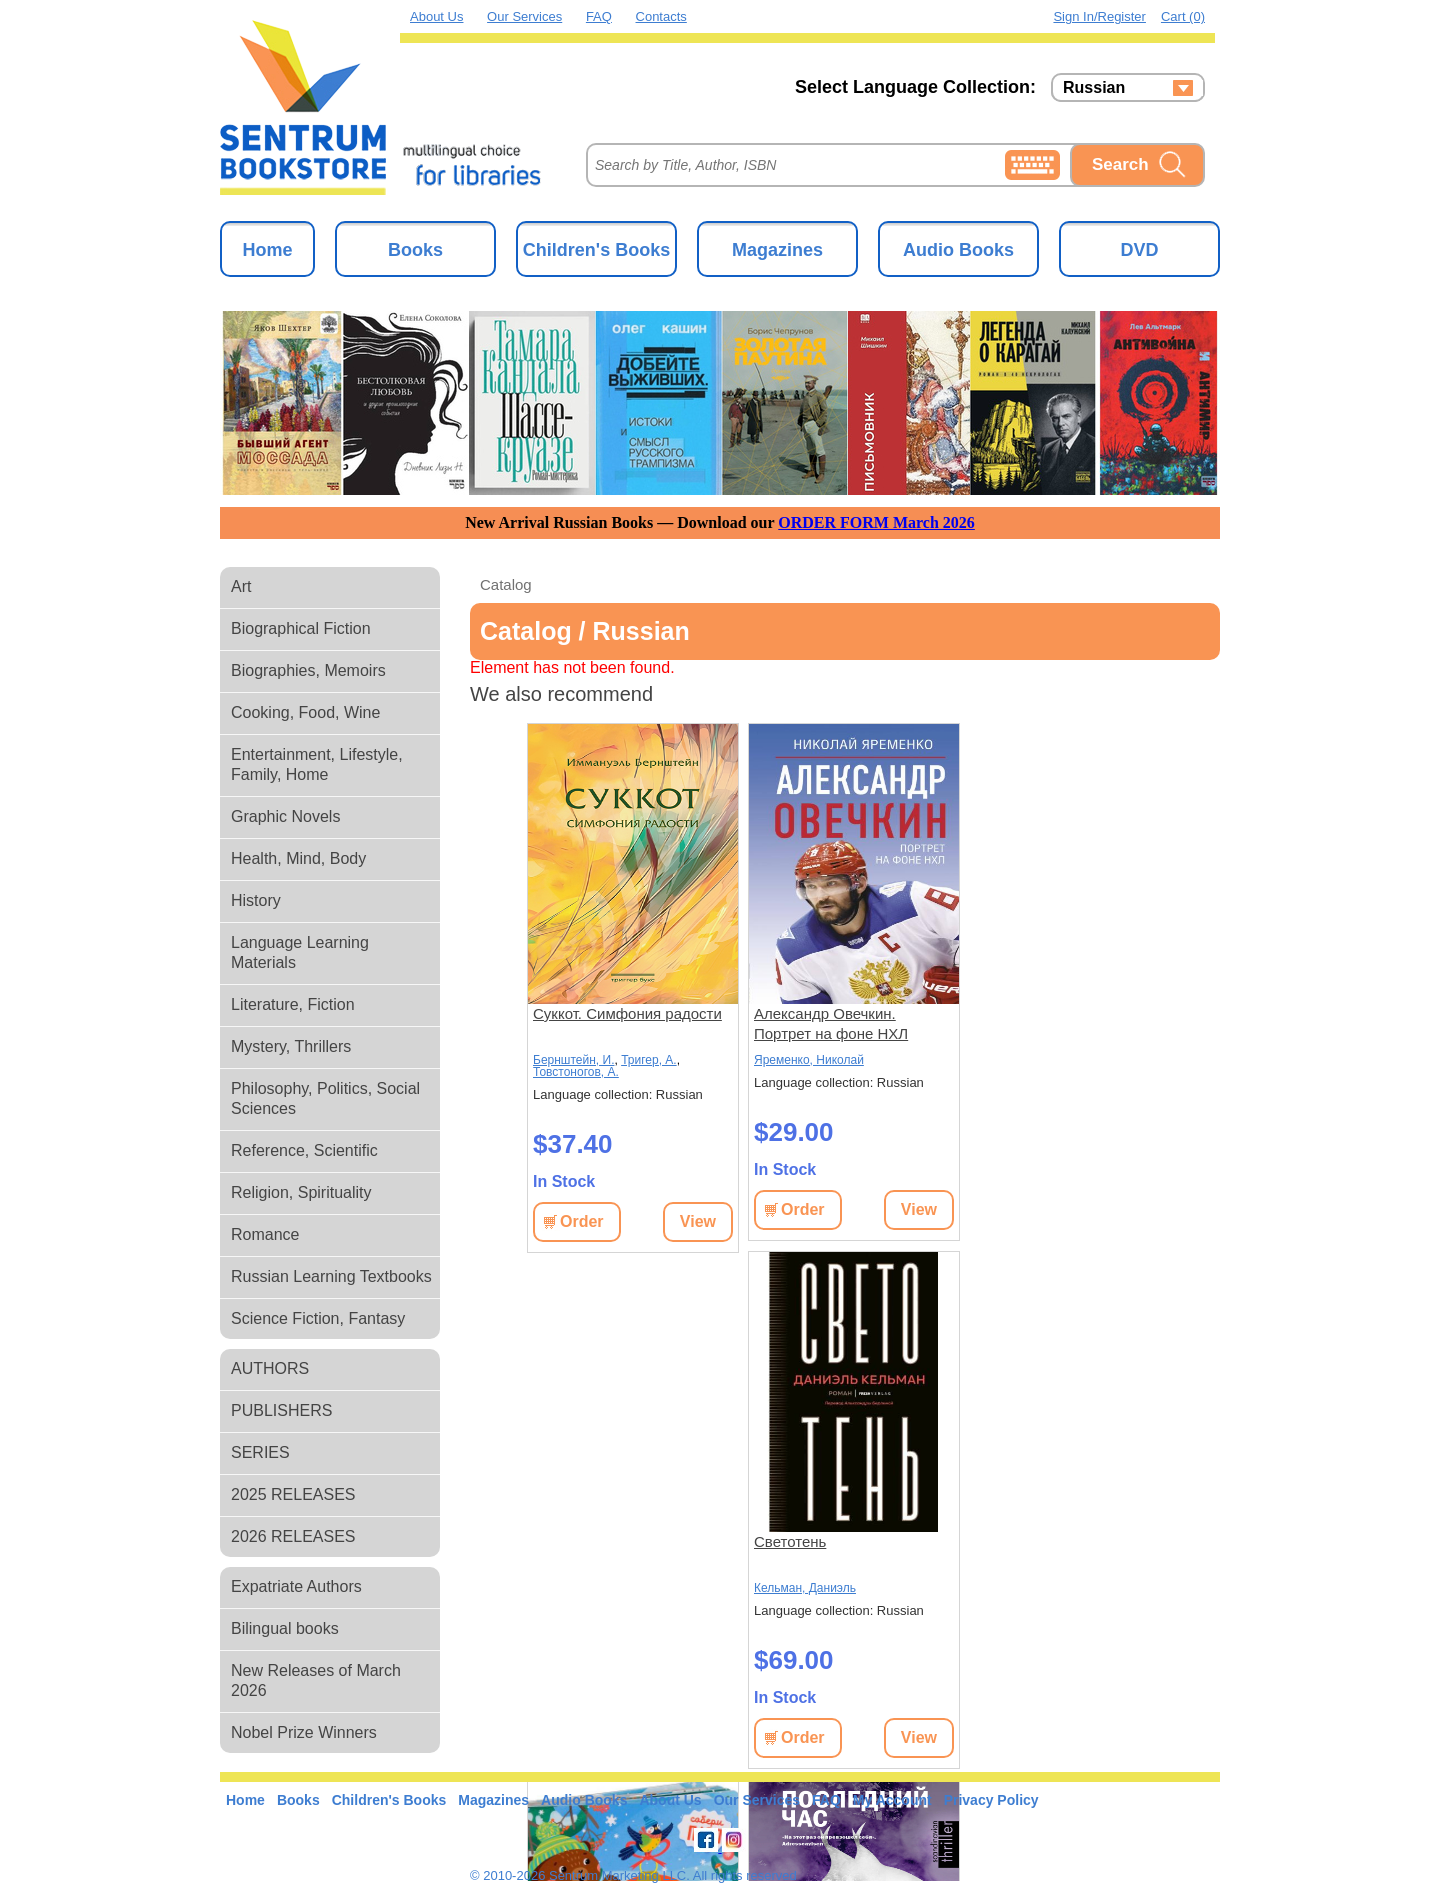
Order (582, 1221)
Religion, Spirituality (301, 1192)
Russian (1094, 88)
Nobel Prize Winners (304, 1732)
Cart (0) (1183, 16)
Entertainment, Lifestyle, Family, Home (317, 764)
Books (415, 250)
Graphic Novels (285, 816)
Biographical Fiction (301, 628)
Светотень (790, 1541)
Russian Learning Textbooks (331, 1276)
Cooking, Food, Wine (305, 712)
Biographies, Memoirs (308, 670)
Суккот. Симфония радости (627, 1013)
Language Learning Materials (300, 952)
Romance (265, 1234)
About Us (436, 16)
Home (267, 250)
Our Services (524, 16)
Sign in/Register (1099, 16)
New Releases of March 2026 (316, 1680)
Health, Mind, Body (298, 858)
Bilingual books (285, 1628)
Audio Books (958, 250)
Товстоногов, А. (576, 1072)
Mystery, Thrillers (291, 1046)
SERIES (260, 1452)
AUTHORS (270, 1368)
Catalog (506, 584)
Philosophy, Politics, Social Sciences (325, 1098)
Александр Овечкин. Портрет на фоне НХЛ (831, 1023)
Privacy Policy (991, 1800)
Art (241, 586)
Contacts (661, 16)
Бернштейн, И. (573, 1060)
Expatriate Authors (296, 1586)
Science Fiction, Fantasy (318, 1318)
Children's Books (596, 250)
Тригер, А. (649, 1060)
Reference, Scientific (304, 1150)
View (698, 1221)
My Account (892, 1800)
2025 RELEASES (293, 1494)
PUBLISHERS (281, 1410)
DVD (1139, 250)
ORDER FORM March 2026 (876, 522)
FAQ (599, 16)
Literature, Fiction (293, 1004)
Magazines (777, 250)
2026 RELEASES (293, 1536)
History (256, 900)
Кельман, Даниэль (805, 1588)
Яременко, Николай (809, 1060)
